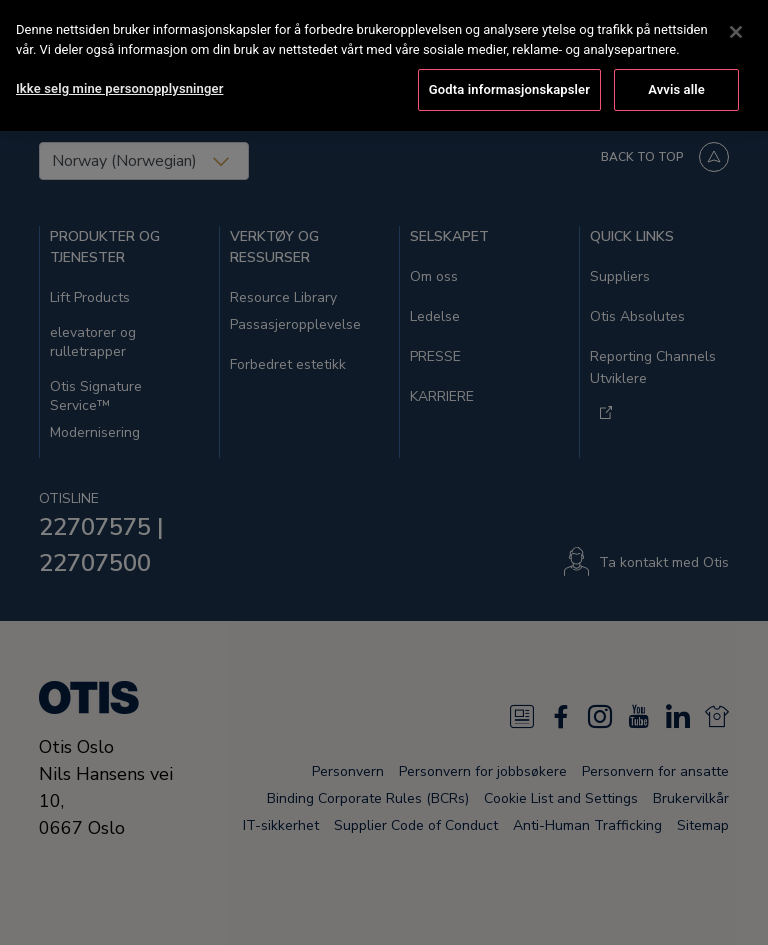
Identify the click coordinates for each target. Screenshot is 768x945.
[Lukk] (736, 29)
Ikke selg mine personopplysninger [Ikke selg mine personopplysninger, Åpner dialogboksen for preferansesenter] (119, 85)
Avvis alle (676, 86)
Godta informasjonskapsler (509, 86)
